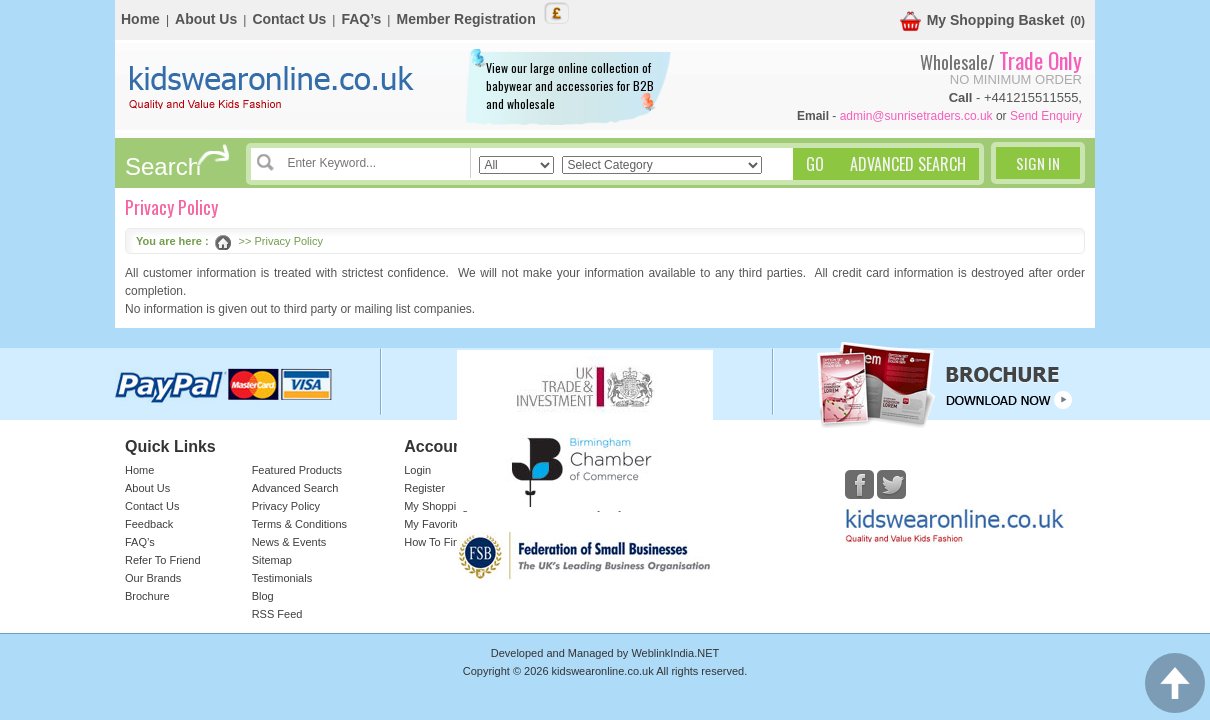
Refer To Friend (163, 560)
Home (140, 19)
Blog (263, 596)
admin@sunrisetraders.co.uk (916, 116)
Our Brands (153, 578)
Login (417, 470)
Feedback (149, 524)
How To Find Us (442, 542)
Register (424, 488)
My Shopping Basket (982, 21)
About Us (206, 19)
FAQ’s (361, 19)
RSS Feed (277, 614)
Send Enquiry (1046, 116)
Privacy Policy (286, 506)
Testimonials (282, 578)
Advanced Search (295, 488)
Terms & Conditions (299, 524)
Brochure (147, 596)
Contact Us (289, 19)
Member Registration (465, 19)
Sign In (1038, 163)
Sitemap (272, 560)
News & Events (289, 542)
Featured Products (297, 470)
